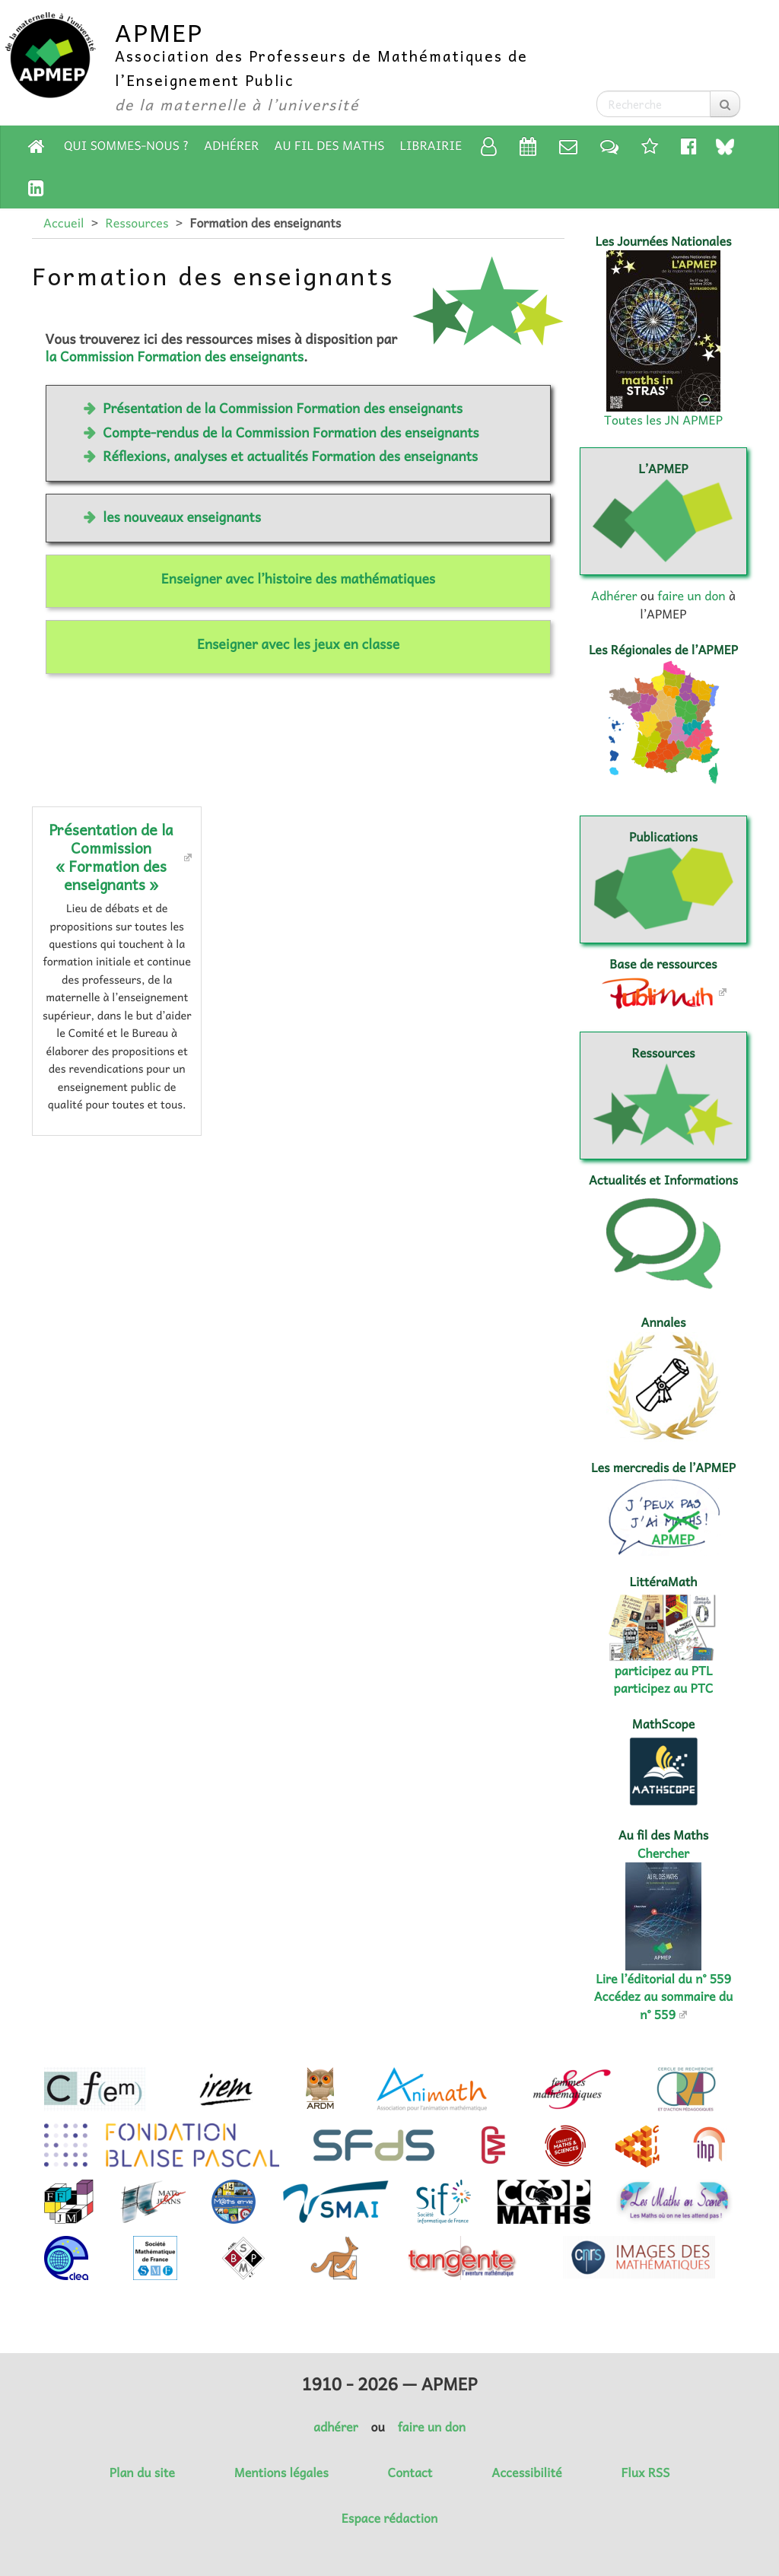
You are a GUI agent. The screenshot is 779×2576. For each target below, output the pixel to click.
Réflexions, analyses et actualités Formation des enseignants (290, 455)
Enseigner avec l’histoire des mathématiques (298, 578)
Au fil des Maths (330, 145)
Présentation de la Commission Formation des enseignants (283, 407)
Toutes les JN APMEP (663, 420)
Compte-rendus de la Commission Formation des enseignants (291, 432)
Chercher (663, 1853)
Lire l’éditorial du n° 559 (663, 1979)
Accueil (63, 223)
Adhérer (231, 145)
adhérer (335, 2427)
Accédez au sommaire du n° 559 (663, 2005)
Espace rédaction (389, 2518)
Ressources (136, 223)
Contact (410, 2472)
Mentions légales (281, 2472)
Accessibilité (526, 2472)
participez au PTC (664, 1688)
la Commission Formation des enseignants (175, 356)
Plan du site (142, 2472)
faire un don (691, 596)
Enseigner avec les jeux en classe (298, 643)
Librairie (431, 145)
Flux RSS (645, 2472)
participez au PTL (664, 1671)
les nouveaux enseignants (182, 516)
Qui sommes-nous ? (126, 145)
